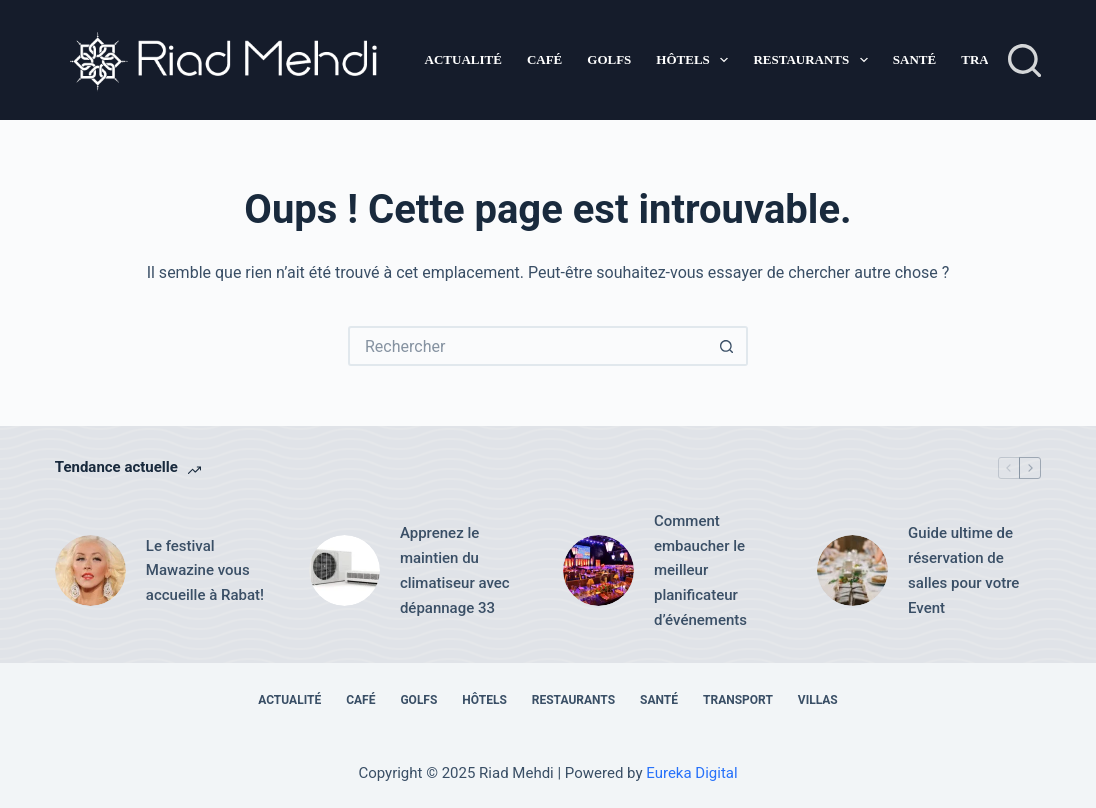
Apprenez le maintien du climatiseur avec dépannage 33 (455, 570)
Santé (914, 59)
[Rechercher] (1024, 60)
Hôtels (696, 60)
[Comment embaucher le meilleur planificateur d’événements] (598, 570)
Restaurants (814, 60)
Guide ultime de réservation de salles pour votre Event (963, 570)
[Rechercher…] (528, 346)
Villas (818, 700)
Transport (738, 700)
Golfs (609, 59)
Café (544, 59)
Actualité (463, 59)
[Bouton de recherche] (728, 346)
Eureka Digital (691, 773)
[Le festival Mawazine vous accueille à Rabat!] (90, 570)
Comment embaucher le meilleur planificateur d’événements (700, 570)
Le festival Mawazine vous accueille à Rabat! (205, 571)
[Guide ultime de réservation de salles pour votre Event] (852, 570)
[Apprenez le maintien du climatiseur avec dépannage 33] (344, 570)
